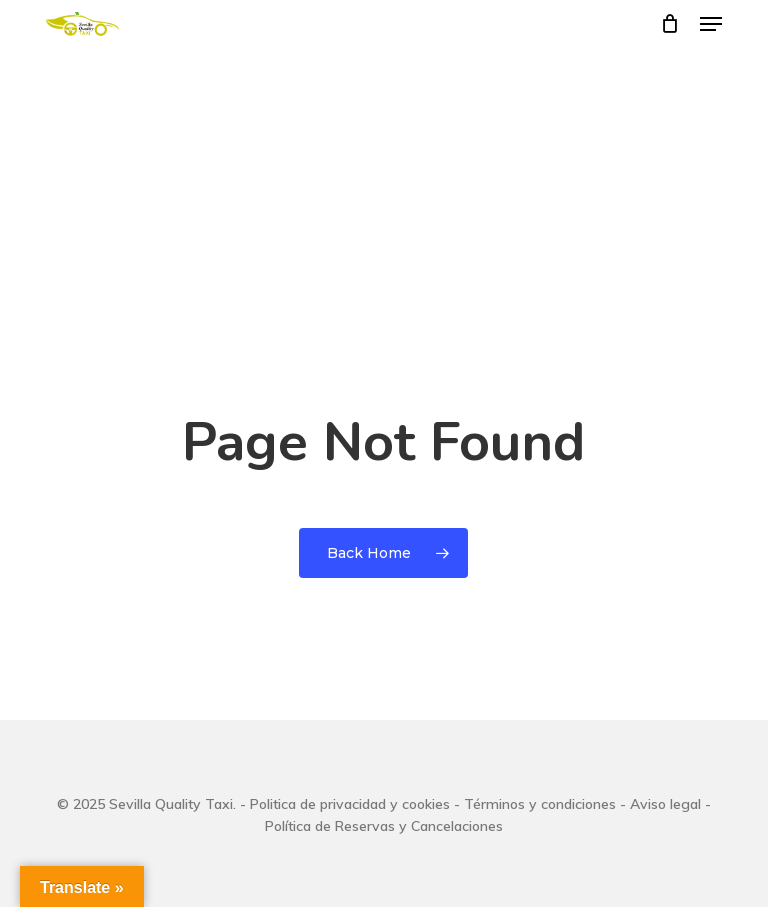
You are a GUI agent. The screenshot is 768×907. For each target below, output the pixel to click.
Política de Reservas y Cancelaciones (384, 826)
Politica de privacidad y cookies (350, 804)
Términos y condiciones (540, 804)
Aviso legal (665, 804)
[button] (711, 24)
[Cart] (670, 24)
